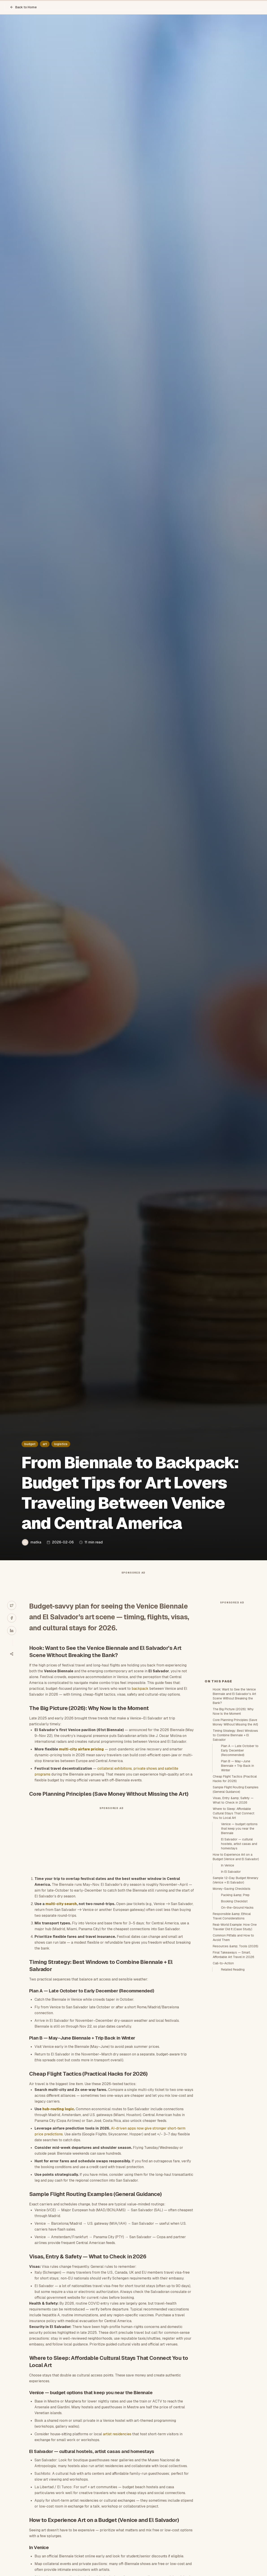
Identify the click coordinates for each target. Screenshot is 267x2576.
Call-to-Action (223, 2044)
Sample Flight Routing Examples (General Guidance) (235, 1870)
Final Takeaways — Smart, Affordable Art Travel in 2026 (233, 2035)
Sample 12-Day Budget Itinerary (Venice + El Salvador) (235, 1960)
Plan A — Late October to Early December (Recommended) (239, 1830)
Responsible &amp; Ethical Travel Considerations (232, 1996)
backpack (140, 1697)
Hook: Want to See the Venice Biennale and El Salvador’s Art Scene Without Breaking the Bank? (234, 1776)
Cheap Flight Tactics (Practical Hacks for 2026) (235, 1859)
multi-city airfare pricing (81, 1758)
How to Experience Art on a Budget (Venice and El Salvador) (236, 1937)
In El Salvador (231, 1952)
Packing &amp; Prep (235, 1976)
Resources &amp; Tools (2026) (235, 2027)
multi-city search (61, 1912)
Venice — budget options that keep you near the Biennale (239, 1909)
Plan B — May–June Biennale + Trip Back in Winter (237, 1846)
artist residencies (117, 2443)
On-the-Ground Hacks (237, 1988)
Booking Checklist (234, 1982)
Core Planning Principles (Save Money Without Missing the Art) (235, 1802)
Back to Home (23, 7)
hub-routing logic (58, 2118)
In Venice (227, 1946)
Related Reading (233, 2050)
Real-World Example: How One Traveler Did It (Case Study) (235, 2007)
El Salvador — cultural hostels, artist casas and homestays (239, 1924)
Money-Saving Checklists (231, 1969)
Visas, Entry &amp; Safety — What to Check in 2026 (233, 1881)
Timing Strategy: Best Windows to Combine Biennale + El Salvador (235, 1815)
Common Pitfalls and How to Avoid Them (233, 2018)
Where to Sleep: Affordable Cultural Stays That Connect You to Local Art (233, 1893)
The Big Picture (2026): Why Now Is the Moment (233, 1792)
